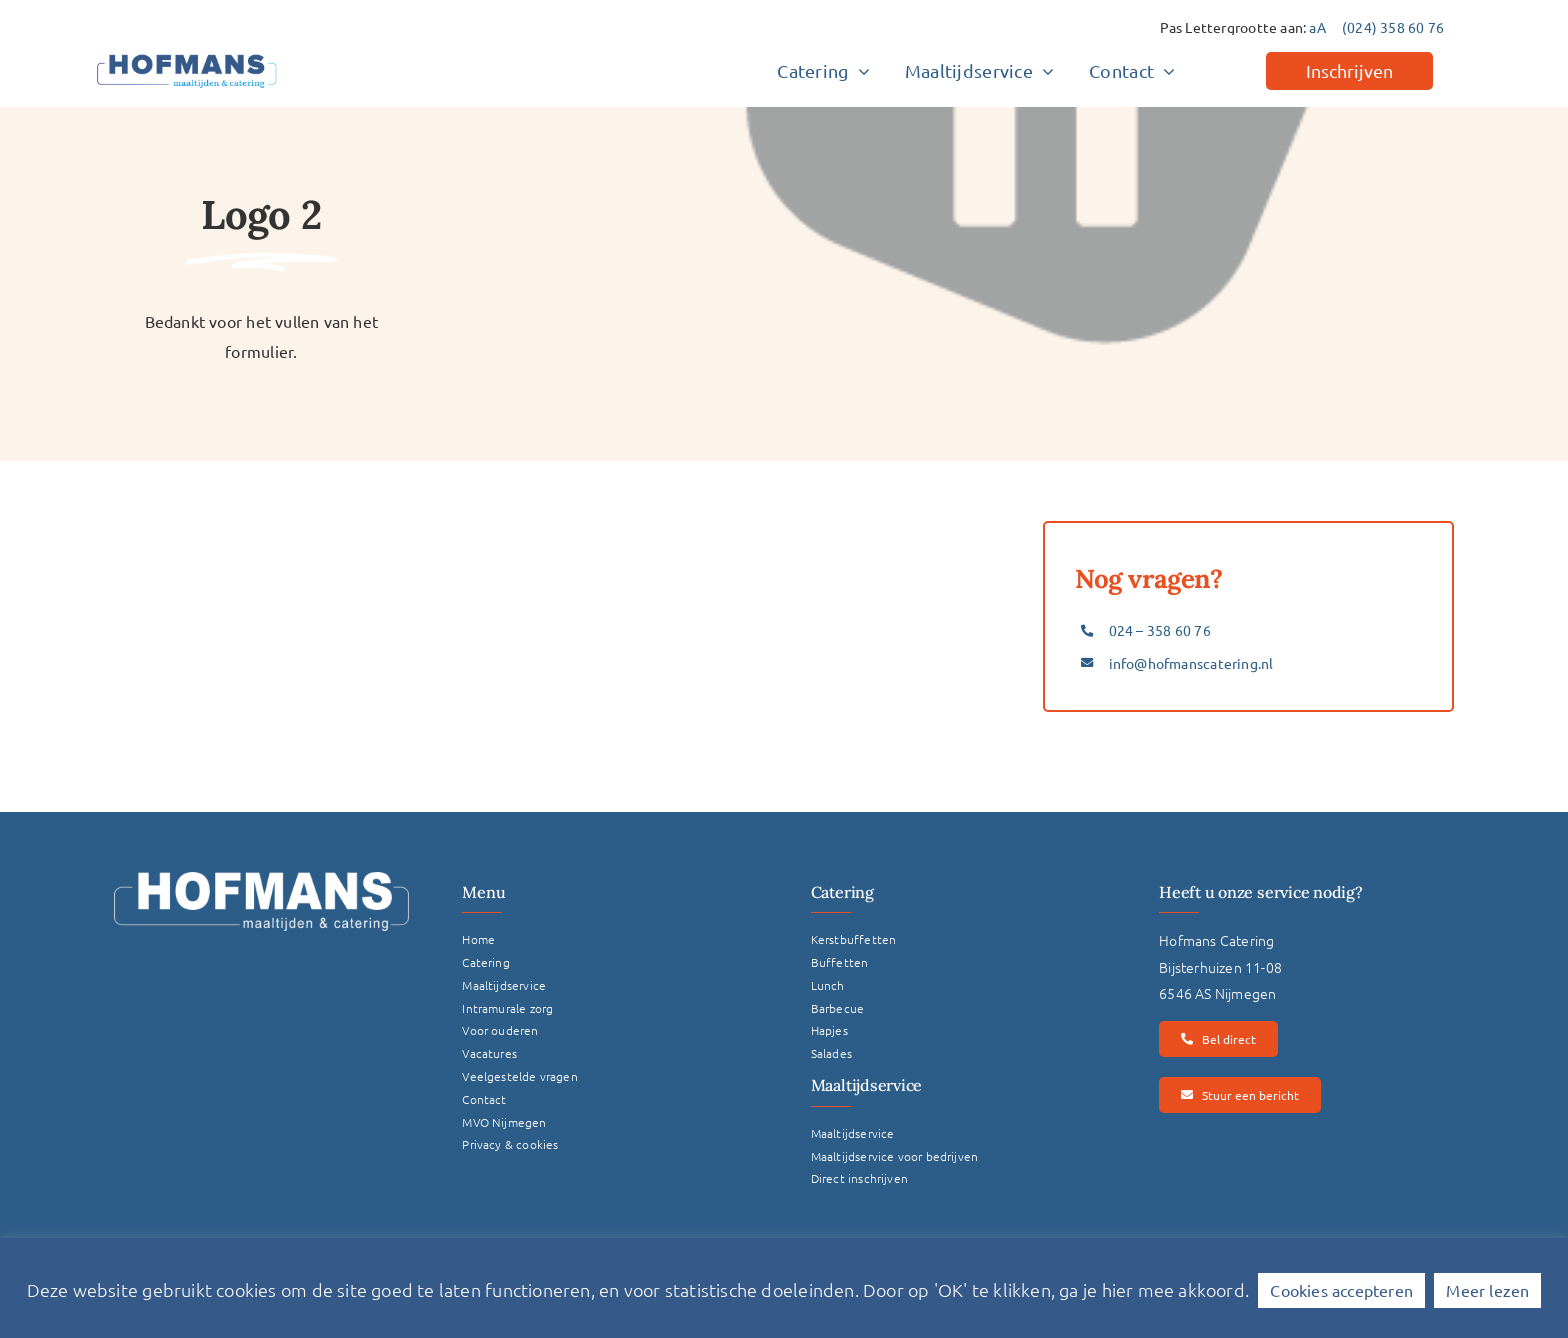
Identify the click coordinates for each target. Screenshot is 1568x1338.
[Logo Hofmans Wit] (261, 879)
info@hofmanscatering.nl (1191, 663)
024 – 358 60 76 (1160, 630)
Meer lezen (1487, 1290)
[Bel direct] (1218, 1039)
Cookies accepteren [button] (1341, 1290)
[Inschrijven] (1349, 71)
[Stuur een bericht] (1239, 1095)
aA (1317, 27)
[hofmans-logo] (187, 54)
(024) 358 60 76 (1393, 27)
